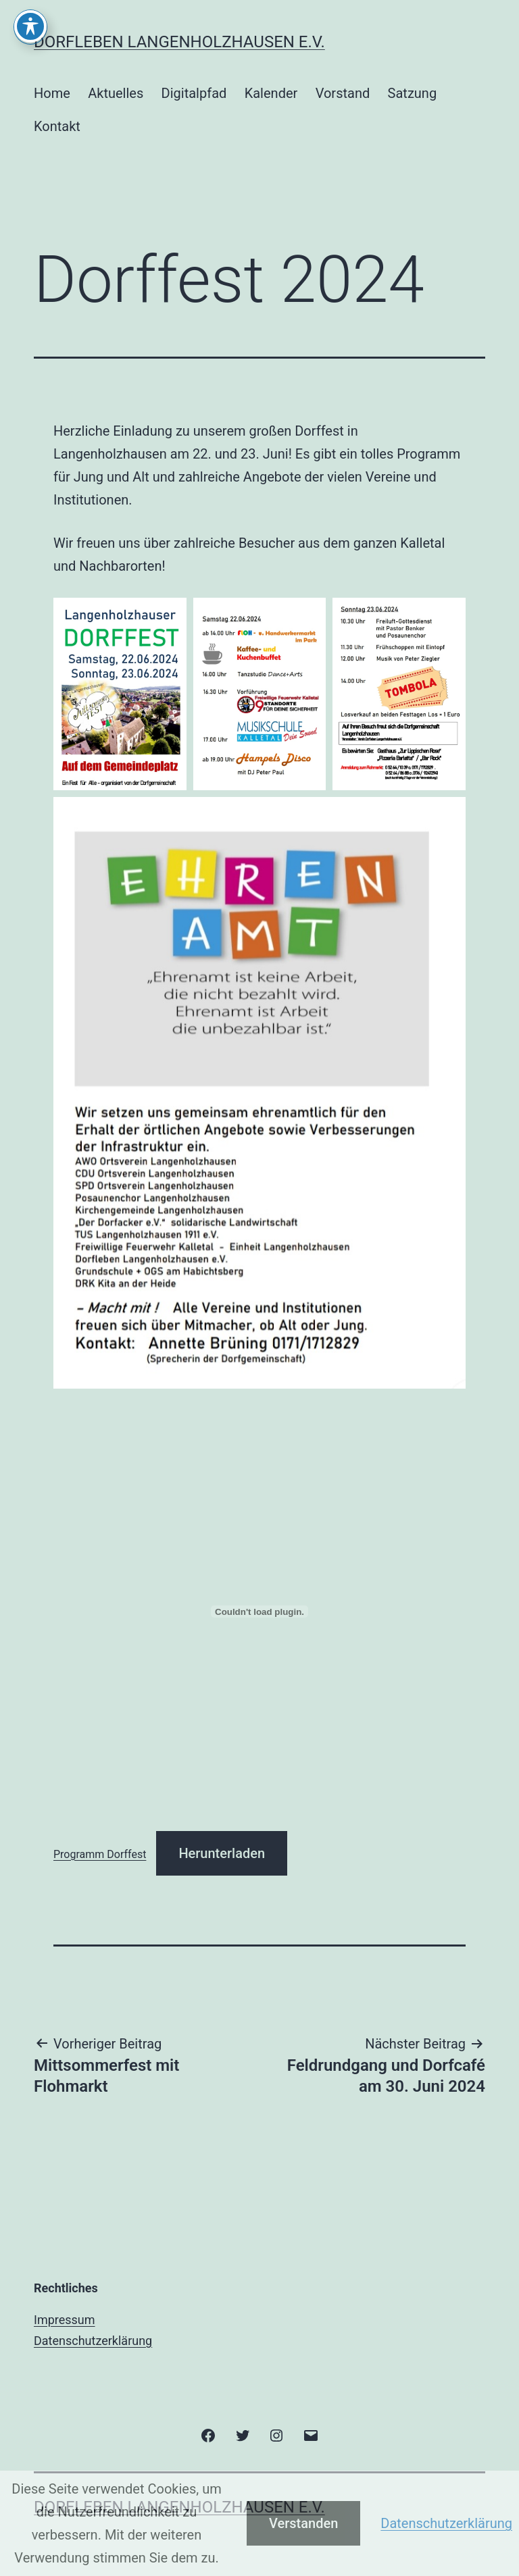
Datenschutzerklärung (93, 2341)
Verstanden (303, 2523)
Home (52, 93)
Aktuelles (115, 93)
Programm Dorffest (99, 1854)
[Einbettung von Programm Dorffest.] (259, 1611)
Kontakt (57, 126)
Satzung (412, 93)
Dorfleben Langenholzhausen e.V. (179, 41)
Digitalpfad (194, 93)
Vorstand (343, 93)
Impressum (64, 2320)
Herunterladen (221, 1853)
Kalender (271, 93)
